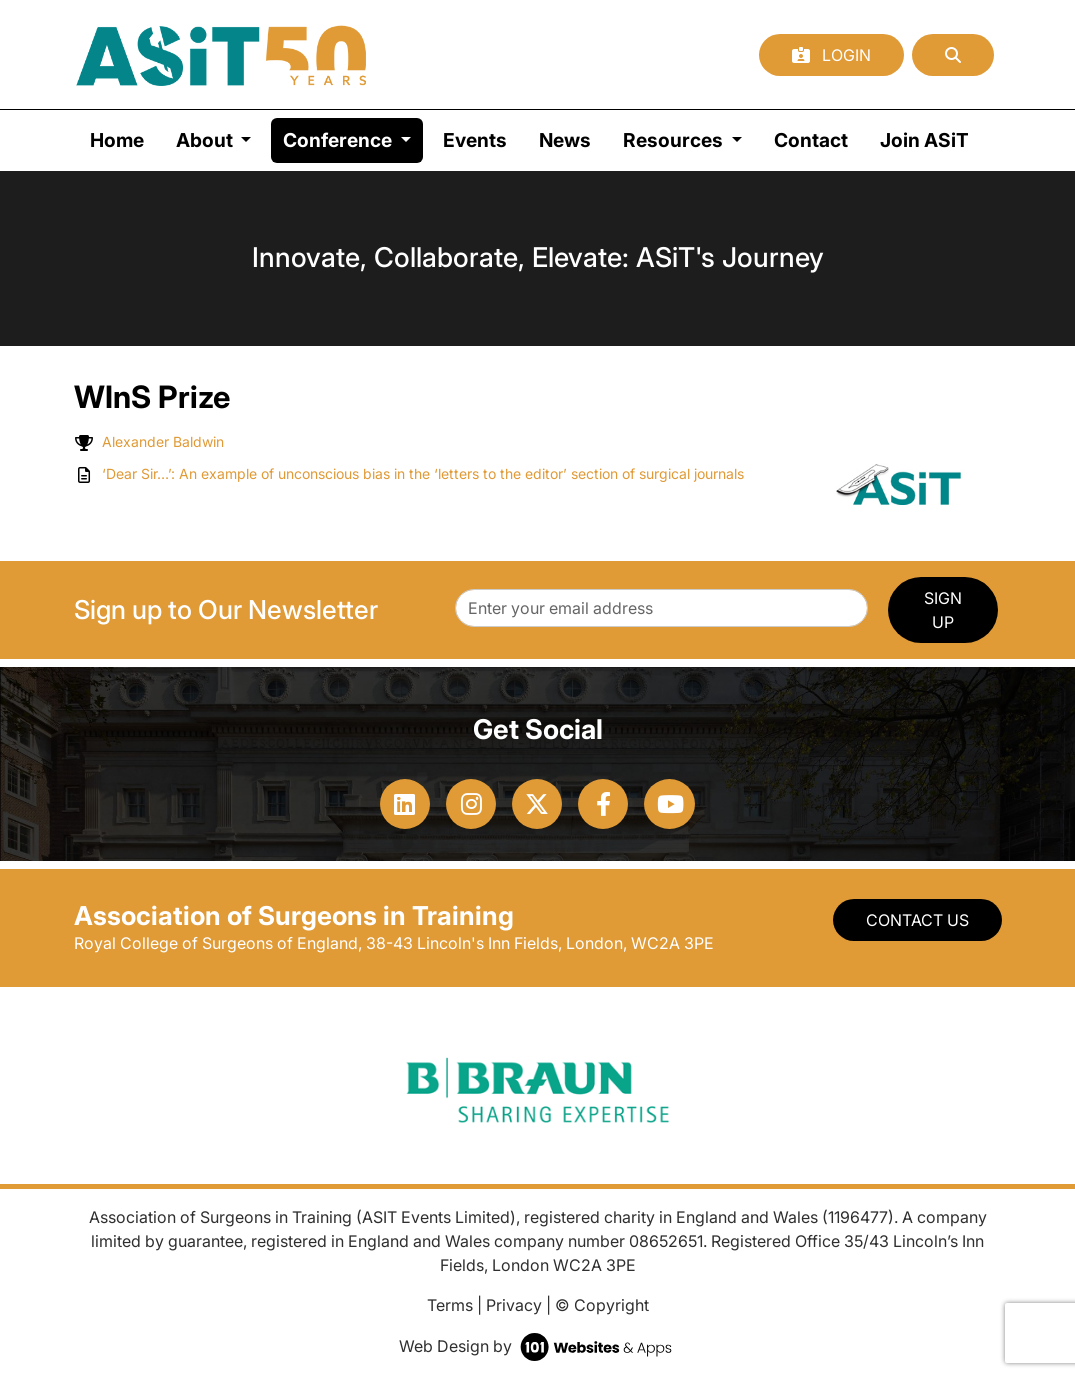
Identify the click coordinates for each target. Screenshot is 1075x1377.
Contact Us (917, 920)
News (565, 140)
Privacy (514, 1305)
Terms (450, 1305)
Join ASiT (924, 140)
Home (117, 140)
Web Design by (537, 1346)
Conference (353, 138)
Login (831, 55)
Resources (675, 140)
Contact (811, 140)
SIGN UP (943, 610)
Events (475, 140)
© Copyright (602, 1305)
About (206, 140)
